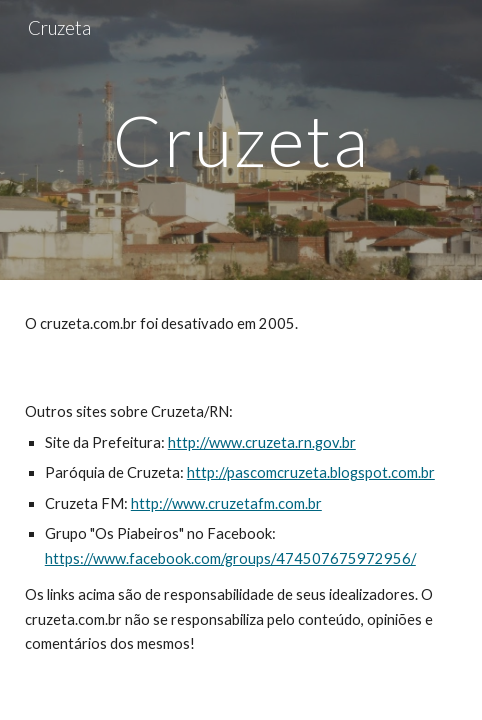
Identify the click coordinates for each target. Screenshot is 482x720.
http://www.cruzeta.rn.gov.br (262, 442)
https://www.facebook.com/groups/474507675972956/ (230, 558)
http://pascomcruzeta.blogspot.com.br (311, 472)
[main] (241, 140)
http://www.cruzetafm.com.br (226, 503)
